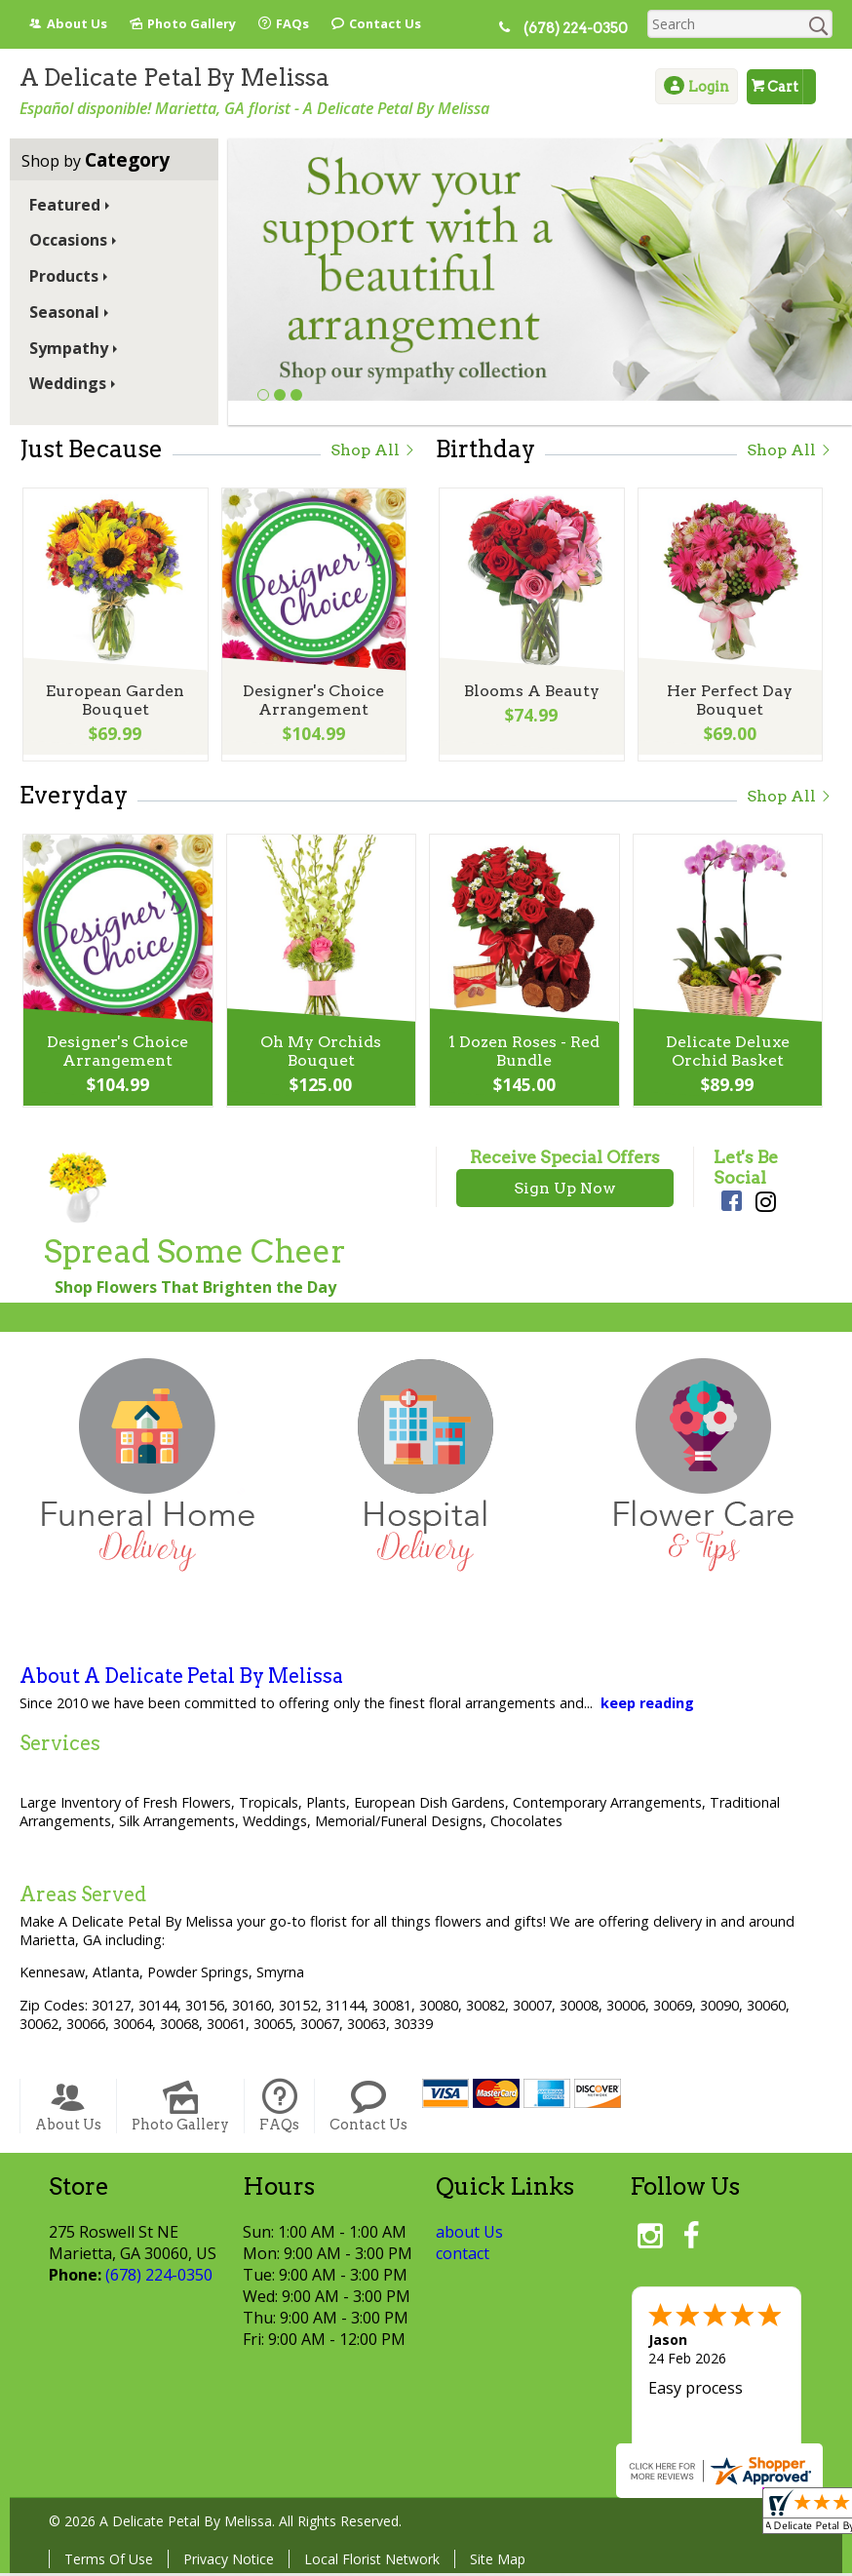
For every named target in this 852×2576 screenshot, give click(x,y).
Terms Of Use (108, 2562)
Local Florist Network (372, 2562)
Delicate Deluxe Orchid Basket (726, 1054)
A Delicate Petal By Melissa (174, 77)
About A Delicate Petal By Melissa (181, 1679)
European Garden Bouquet (114, 703)
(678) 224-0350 (582, 28)
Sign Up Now (565, 1191)
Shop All (373, 450)
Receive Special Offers (565, 1160)
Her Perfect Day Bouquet (729, 703)
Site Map (497, 2562)
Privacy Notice (228, 2562)
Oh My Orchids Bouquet (319, 1054)
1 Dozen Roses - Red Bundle (523, 1054)
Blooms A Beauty (530, 694)
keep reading (647, 1706)
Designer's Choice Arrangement (312, 703)
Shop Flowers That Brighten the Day (195, 1290)
